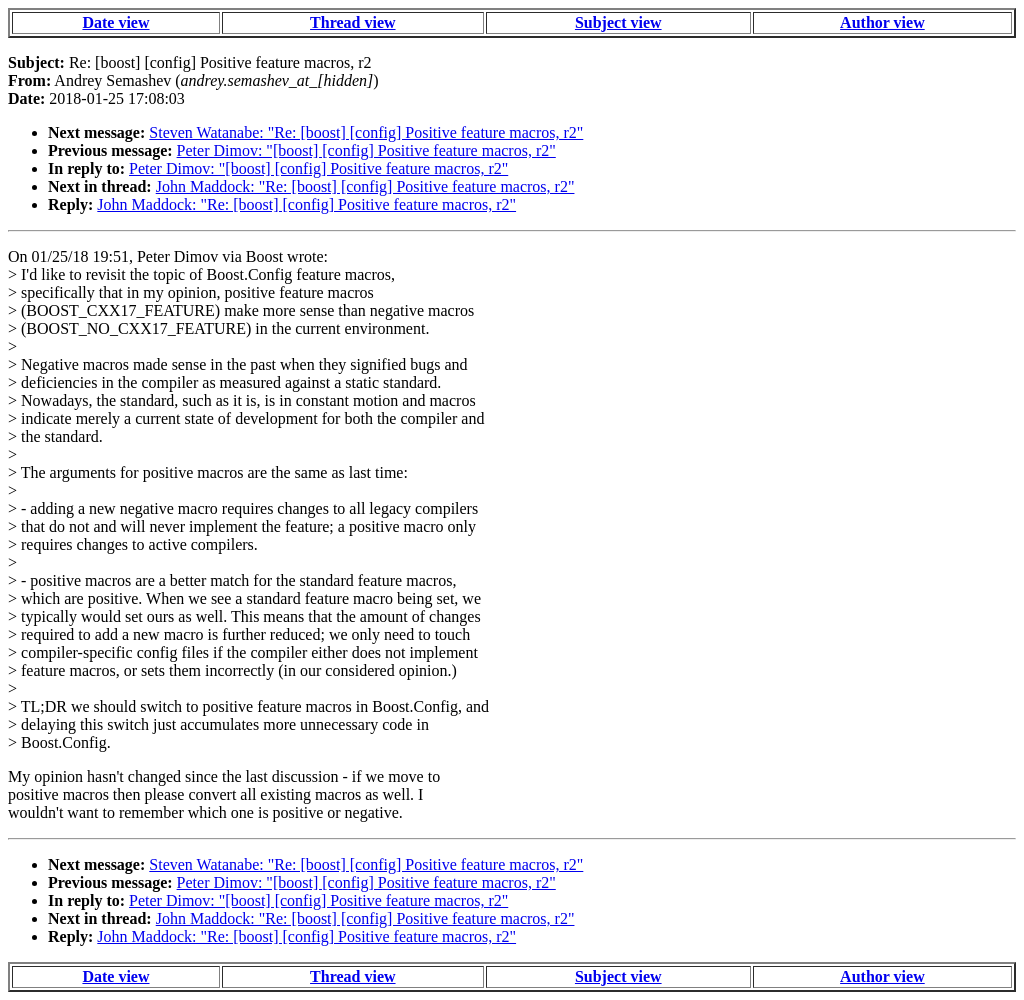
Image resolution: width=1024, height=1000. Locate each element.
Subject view (618, 22)
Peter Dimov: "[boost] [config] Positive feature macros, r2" (366, 150)
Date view (115, 22)
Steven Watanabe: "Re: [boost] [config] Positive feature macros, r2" (366, 132)
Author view (882, 22)
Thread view (352, 22)
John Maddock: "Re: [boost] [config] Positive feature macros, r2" (365, 186)
